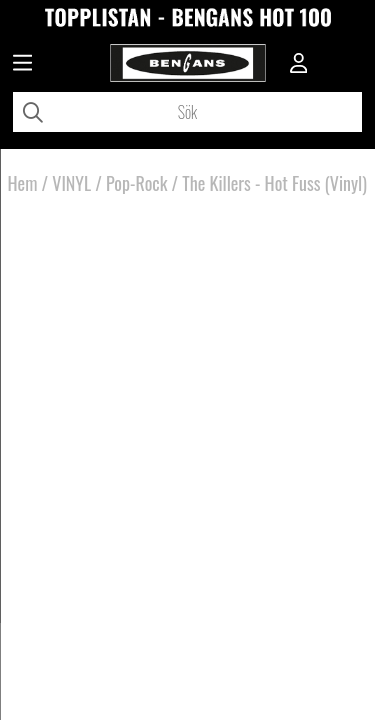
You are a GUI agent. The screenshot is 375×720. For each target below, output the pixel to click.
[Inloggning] (299, 65)
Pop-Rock (136, 183)
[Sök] (187, 112)
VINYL (71, 183)
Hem (23, 183)
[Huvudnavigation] (22, 65)
